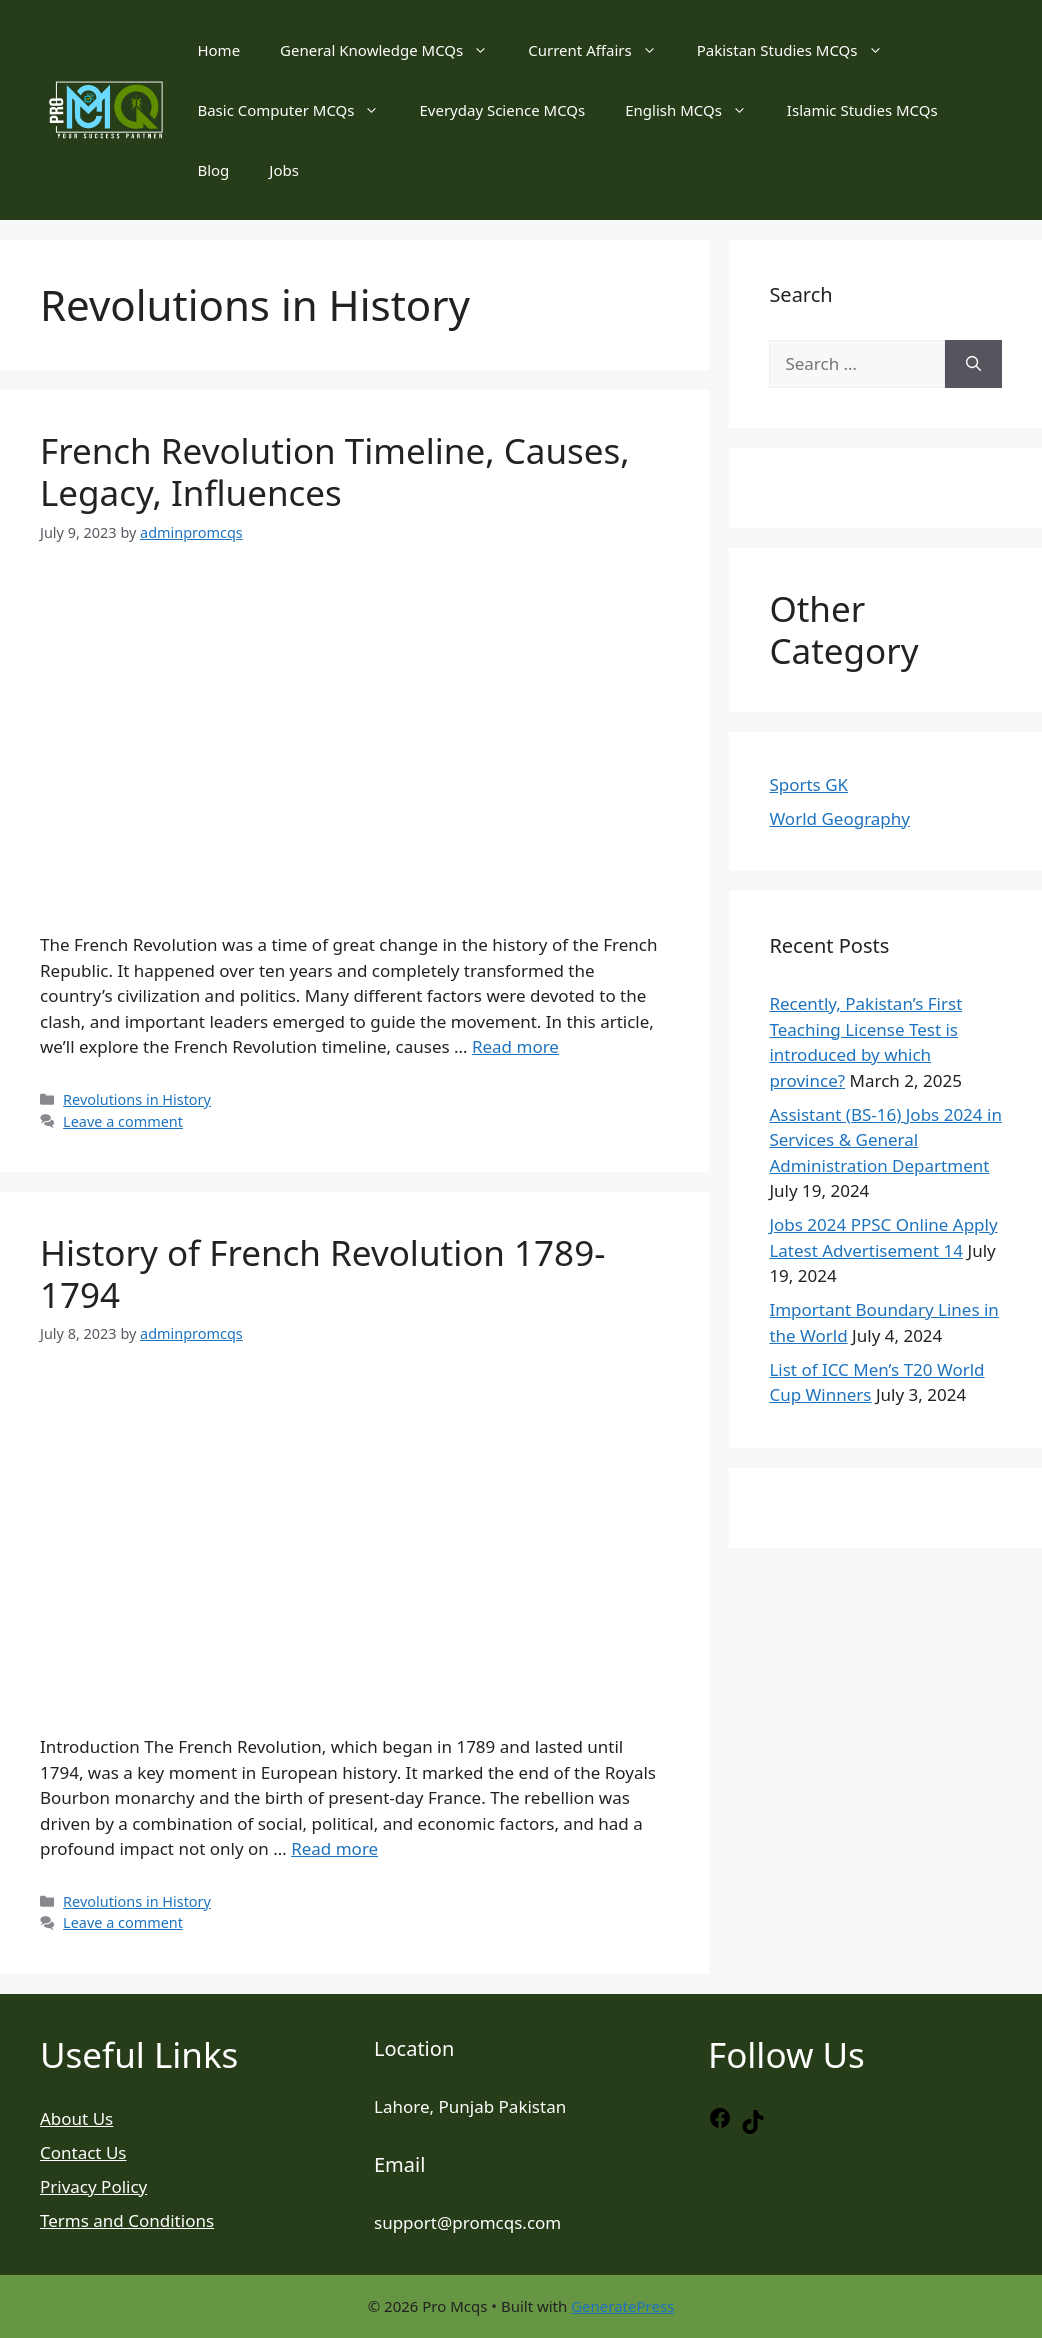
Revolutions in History (137, 1099)
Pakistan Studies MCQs (800, 50)
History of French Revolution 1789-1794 (322, 1273)
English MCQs (696, 110)
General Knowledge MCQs (394, 50)
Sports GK (808, 784)
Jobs (284, 170)
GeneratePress (622, 2306)
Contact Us (83, 2152)
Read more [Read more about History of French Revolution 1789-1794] (334, 1848)
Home (218, 50)
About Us (76, 2118)
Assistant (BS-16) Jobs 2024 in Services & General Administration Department (885, 1140)
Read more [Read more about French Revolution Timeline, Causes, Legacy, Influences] (515, 1046)
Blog (213, 170)
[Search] (973, 364)
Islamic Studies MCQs (862, 110)
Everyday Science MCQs (502, 110)
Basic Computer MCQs (298, 110)
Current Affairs (602, 50)
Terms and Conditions (127, 2220)
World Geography (839, 818)
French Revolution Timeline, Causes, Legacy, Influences (335, 471)
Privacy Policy (93, 2186)
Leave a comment (123, 1121)
